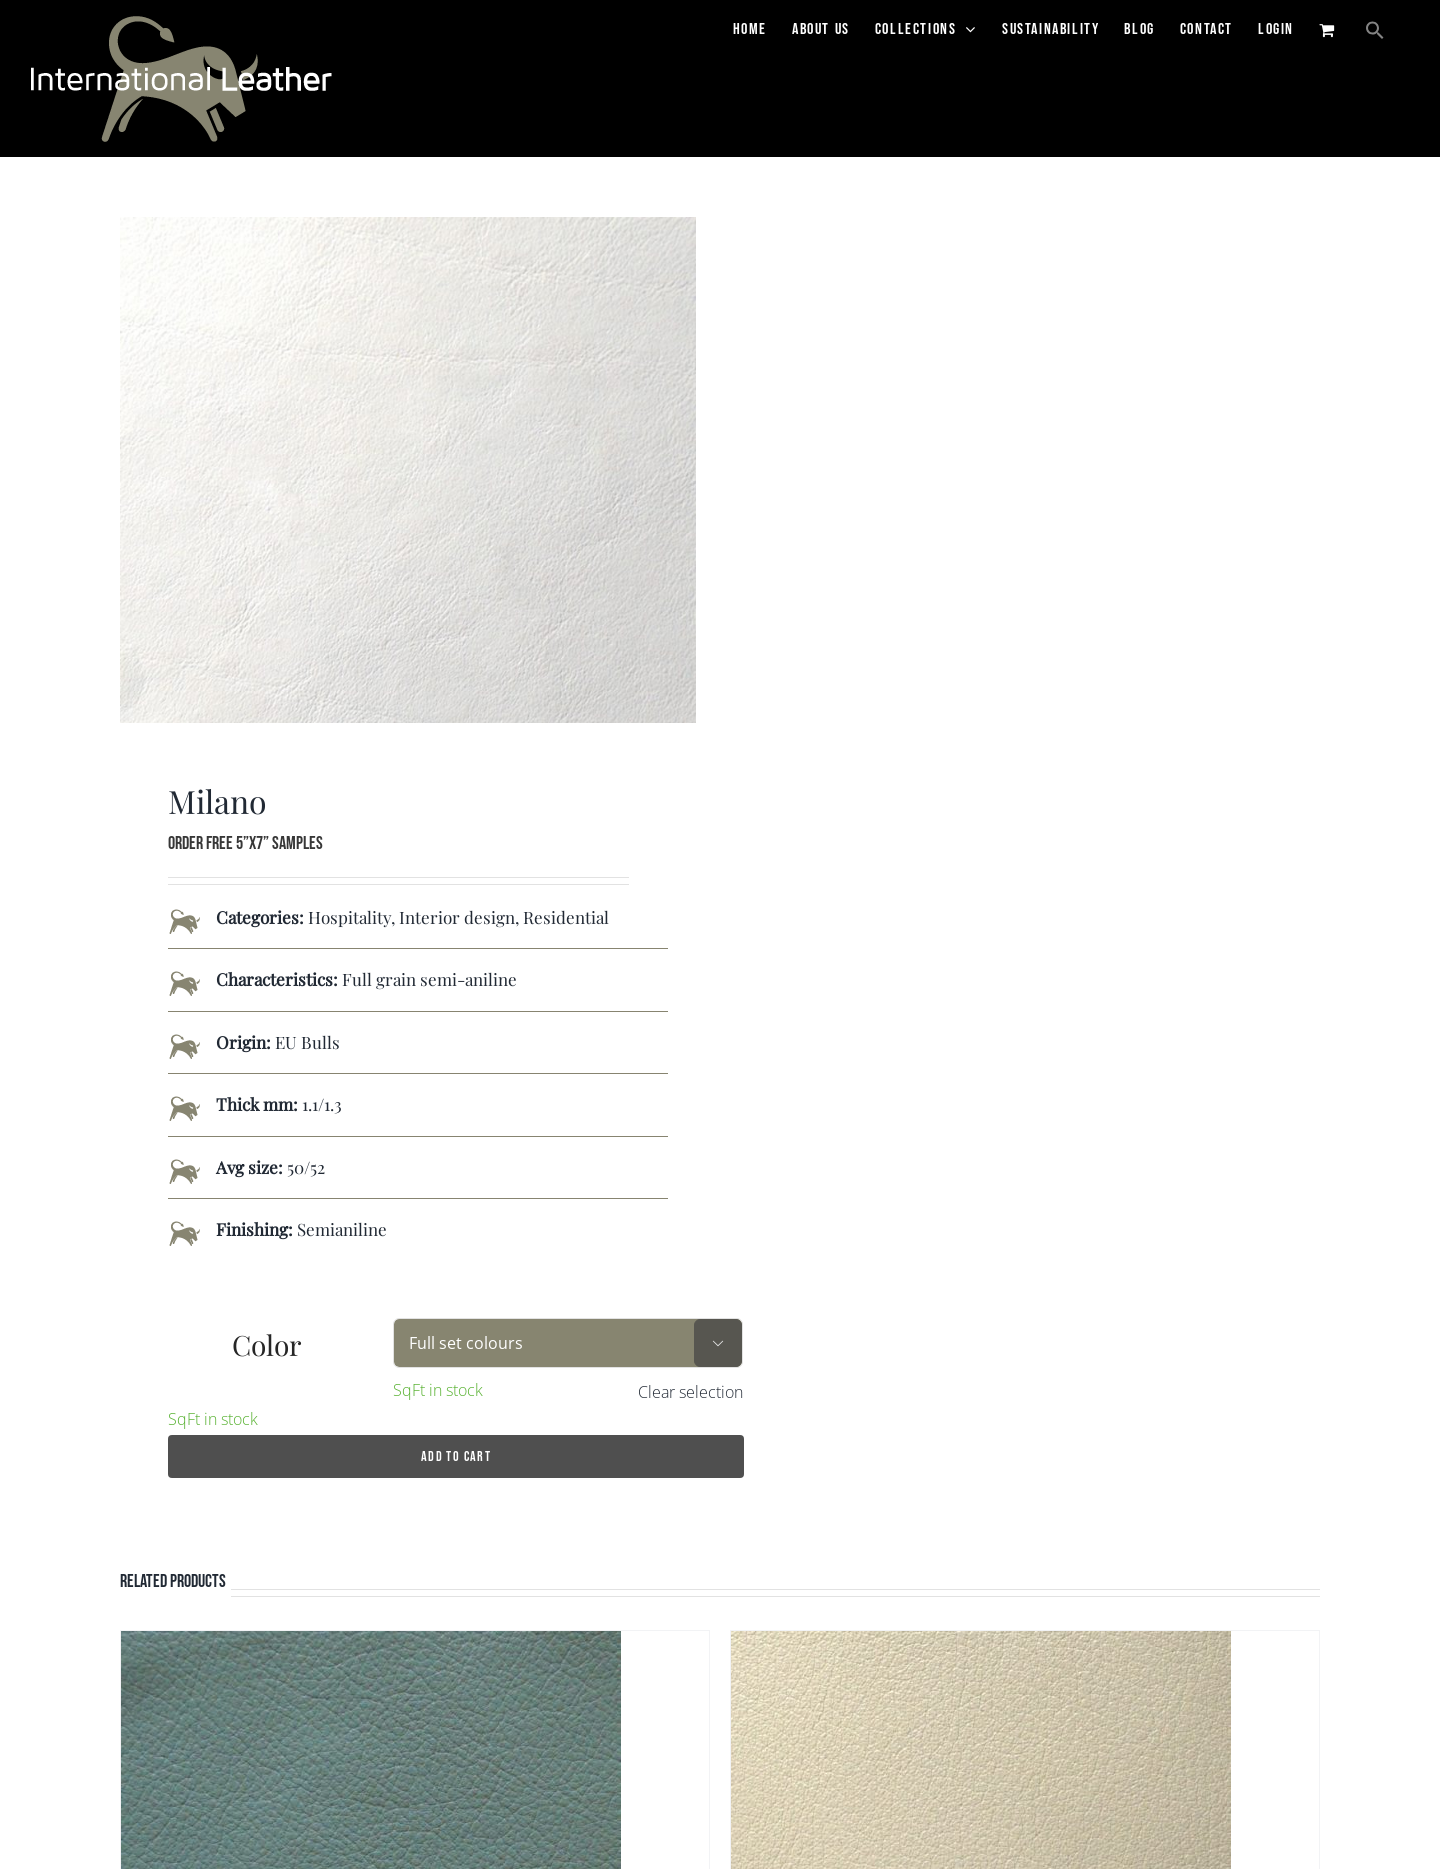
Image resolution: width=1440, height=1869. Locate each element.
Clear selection (690, 1398)
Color (266, 1350)
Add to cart (456, 1462)
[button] (1375, 30)
